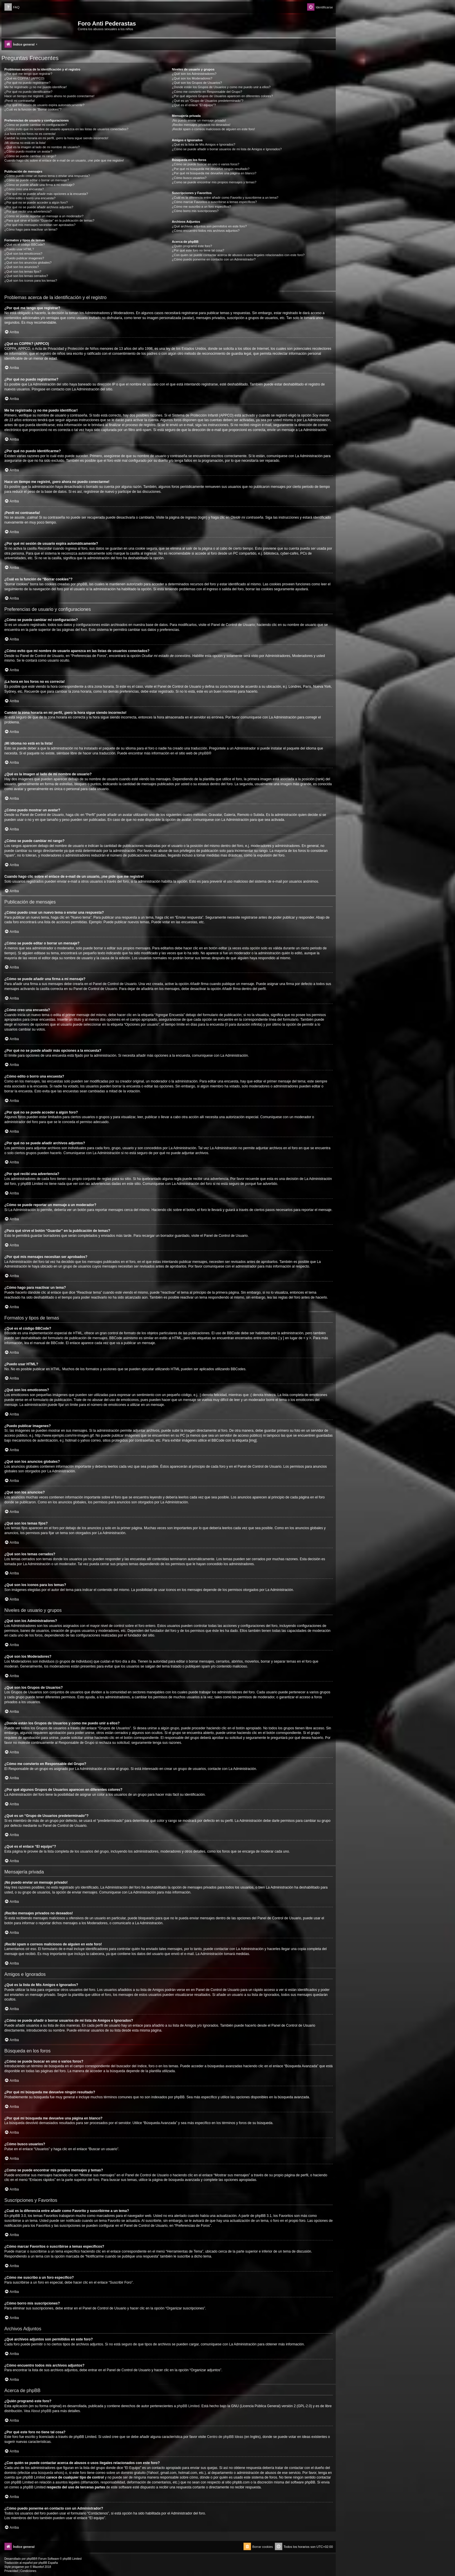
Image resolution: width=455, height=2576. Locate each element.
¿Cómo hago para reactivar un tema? (30, 229)
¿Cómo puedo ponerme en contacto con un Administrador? (214, 259)
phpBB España (48, 2562)
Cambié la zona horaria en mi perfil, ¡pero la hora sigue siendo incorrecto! (56, 138)
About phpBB (41, 2411)
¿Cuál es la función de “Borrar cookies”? (33, 109)
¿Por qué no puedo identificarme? (28, 91)
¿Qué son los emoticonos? (23, 253)
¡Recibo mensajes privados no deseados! (201, 124)
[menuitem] (11, 7)
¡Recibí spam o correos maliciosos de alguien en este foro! (213, 129)
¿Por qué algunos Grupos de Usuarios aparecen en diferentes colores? (222, 96)
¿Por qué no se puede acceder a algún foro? (36, 202)
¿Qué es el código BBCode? (24, 244)
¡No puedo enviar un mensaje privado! (199, 120)
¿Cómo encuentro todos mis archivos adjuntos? (205, 230)
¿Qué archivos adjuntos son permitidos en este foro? (209, 226)
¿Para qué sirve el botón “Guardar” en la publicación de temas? (49, 220)
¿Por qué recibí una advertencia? (28, 211)
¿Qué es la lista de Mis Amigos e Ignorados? (203, 144)
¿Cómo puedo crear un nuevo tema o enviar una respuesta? (47, 176)
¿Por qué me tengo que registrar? (28, 73)
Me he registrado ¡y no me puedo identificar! (35, 87)
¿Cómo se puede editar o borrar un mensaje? (36, 180)
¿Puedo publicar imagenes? (24, 258)
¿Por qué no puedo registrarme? (27, 82)
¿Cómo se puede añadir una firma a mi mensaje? (39, 185)
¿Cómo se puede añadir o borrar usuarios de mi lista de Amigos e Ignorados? (227, 149)
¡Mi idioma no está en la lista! (25, 142)
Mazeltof (38, 2566)
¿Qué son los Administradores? (194, 73)
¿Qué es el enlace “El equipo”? (194, 105)
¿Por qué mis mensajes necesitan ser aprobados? (39, 225)
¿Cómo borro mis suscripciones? (195, 211)
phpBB (203, 753)
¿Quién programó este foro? (192, 246)
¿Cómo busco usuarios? (189, 178)
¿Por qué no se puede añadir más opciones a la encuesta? (46, 193)
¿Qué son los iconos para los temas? (30, 280)
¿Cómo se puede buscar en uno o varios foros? (205, 164)
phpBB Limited (188, 2406)
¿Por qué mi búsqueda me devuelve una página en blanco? (214, 173)
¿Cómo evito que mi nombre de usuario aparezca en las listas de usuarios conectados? (66, 129)
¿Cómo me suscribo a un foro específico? (201, 206)
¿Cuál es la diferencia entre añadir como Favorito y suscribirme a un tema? (225, 197)
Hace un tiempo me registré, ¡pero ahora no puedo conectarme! (49, 96)
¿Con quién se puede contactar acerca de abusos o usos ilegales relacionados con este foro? (238, 255)
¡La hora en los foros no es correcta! (30, 133)
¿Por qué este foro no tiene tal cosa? (198, 250)
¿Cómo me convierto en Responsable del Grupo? (207, 91)
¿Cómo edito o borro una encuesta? (29, 198)
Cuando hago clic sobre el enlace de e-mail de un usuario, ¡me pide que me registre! (64, 160)
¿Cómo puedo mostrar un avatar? (28, 151)
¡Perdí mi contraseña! (19, 100)
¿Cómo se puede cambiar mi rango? (30, 156)
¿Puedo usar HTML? (19, 249)
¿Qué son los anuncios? (21, 267)
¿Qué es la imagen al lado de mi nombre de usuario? (42, 147)
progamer (18, 2566)
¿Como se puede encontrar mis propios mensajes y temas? (214, 182)
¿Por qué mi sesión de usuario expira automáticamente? (44, 105)
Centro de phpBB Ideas (225, 2437)
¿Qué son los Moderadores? (192, 78)
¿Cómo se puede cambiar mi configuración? (35, 124)
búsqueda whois (50, 2473)
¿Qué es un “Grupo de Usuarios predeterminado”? (207, 100)
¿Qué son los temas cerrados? (26, 276)
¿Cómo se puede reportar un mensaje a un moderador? (44, 216)
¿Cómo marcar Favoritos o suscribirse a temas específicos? (214, 202)
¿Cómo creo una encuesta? (24, 189)
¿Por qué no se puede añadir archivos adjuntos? (38, 207)
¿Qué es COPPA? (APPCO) (24, 78)
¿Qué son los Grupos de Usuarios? (197, 82)
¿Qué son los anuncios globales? (28, 262)
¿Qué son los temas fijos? (22, 271)
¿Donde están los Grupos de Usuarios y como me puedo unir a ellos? (221, 87)
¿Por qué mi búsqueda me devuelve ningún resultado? (210, 169)
